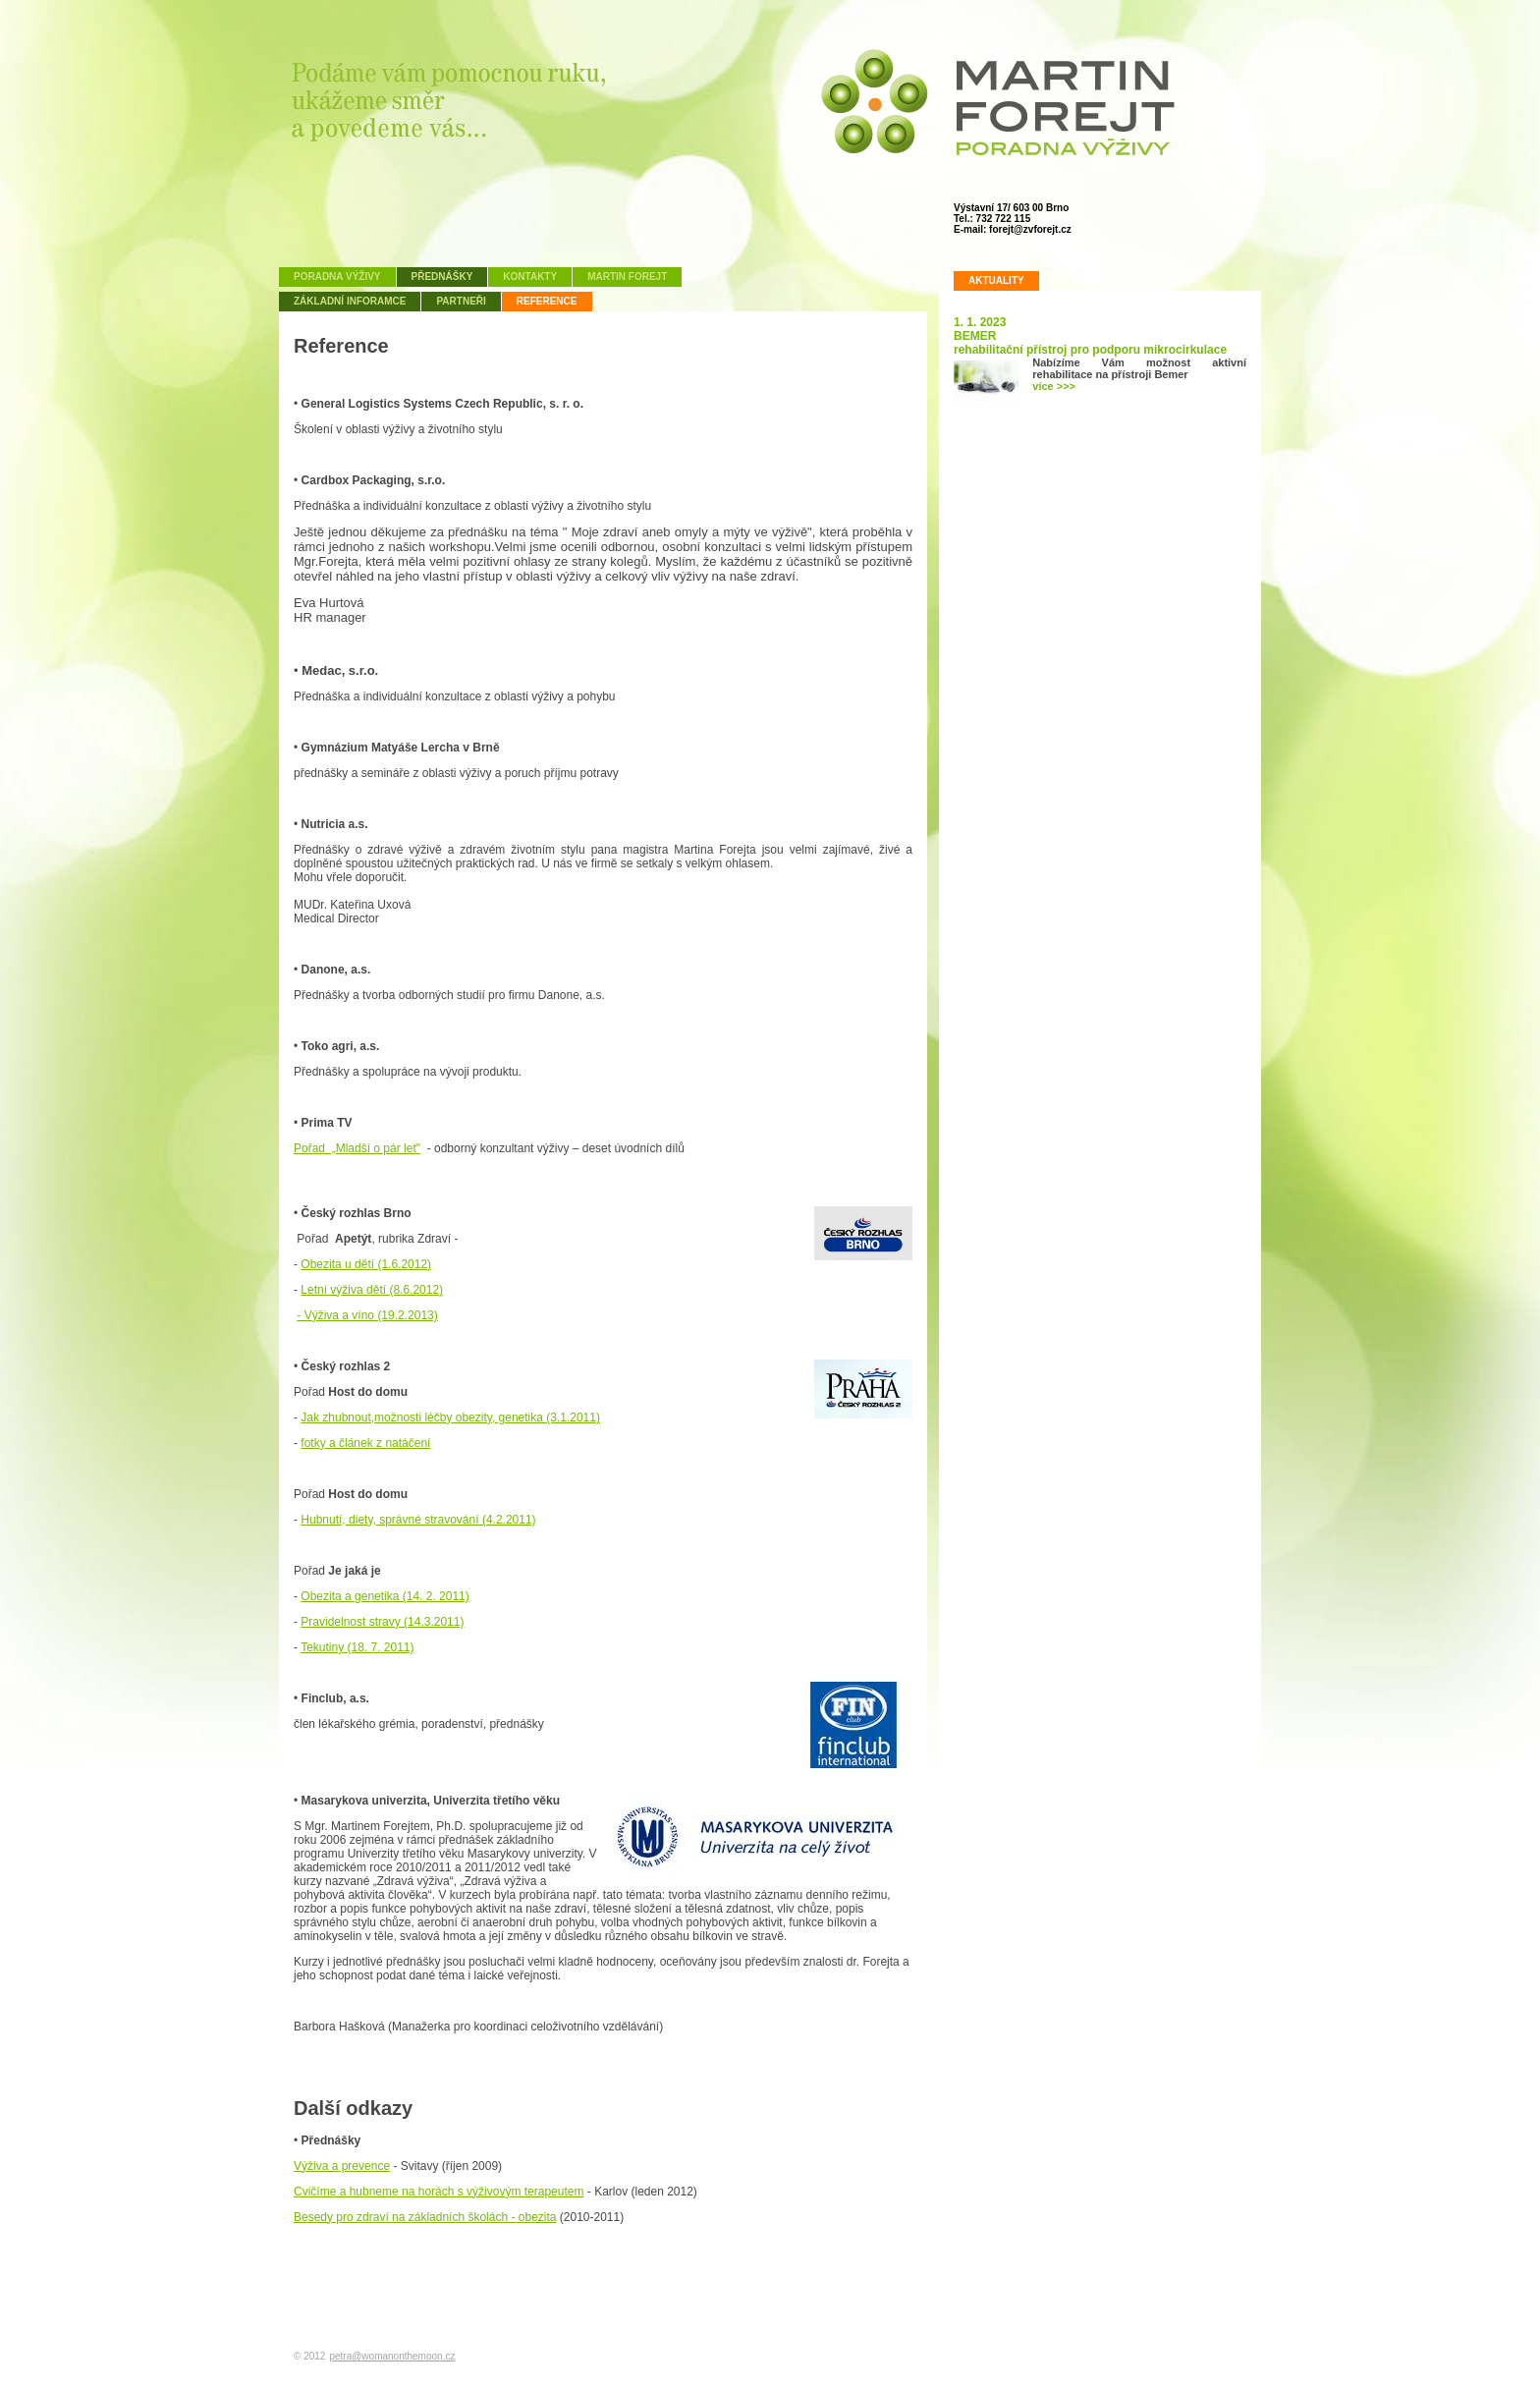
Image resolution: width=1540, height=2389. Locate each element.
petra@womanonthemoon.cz (392, 2356)
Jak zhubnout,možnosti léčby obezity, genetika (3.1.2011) (450, 1417)
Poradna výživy (337, 276)
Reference (547, 301)
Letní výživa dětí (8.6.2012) (372, 1290)
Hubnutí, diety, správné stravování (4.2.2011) (418, 1520)
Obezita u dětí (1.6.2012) (366, 1264)
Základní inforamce (350, 301)
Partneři (460, 301)
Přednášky (442, 276)
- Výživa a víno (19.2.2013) (367, 1315)
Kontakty (530, 276)
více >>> (1053, 386)
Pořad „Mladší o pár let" (357, 1148)
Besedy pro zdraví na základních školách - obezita (425, 2217)
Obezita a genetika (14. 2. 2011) (384, 1596)
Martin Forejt (627, 276)
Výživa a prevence (342, 2166)
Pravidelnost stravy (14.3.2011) (382, 1622)
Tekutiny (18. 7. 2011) (357, 1647)
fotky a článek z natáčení (365, 1443)
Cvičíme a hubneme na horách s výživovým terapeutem (438, 2191)
